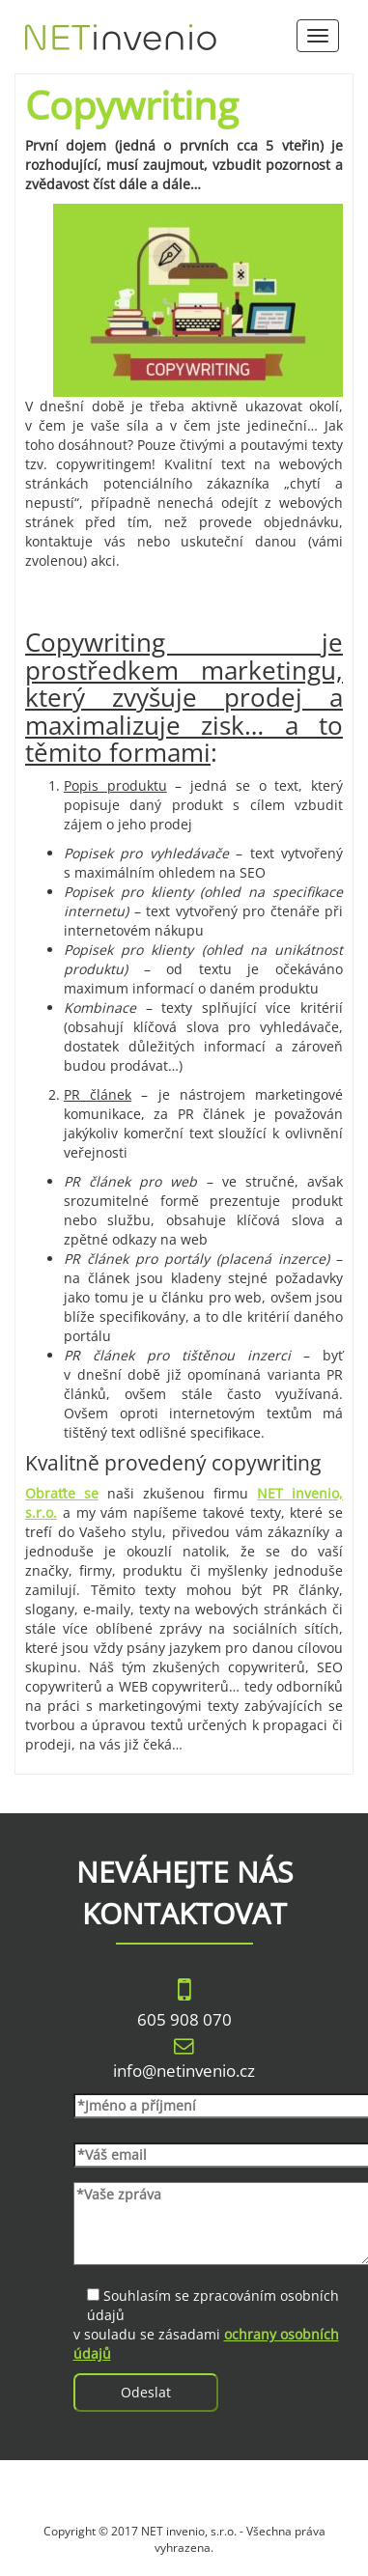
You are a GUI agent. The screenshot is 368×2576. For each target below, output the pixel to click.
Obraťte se (62, 1493)
